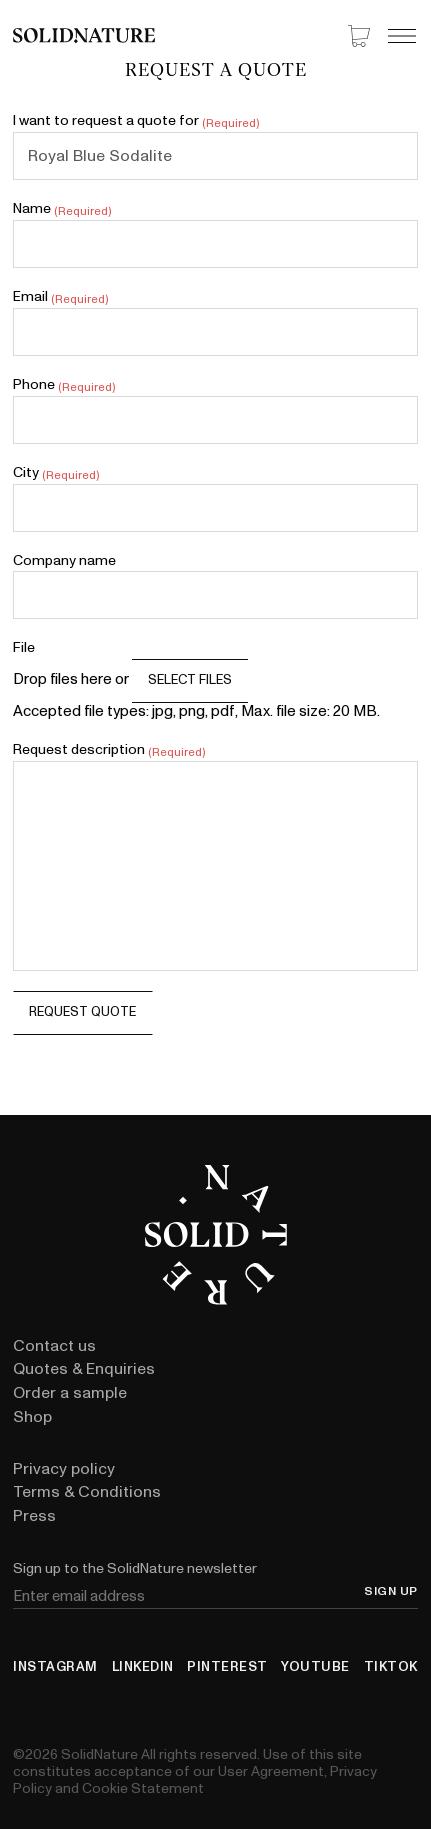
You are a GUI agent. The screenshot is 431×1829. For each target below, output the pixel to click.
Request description (108, 750)
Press (34, 1516)
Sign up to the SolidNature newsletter (135, 1568)
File (24, 648)
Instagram (55, 1667)
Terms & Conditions (87, 1492)
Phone (63, 385)
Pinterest (227, 1667)
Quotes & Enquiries (84, 1369)
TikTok (391, 1667)
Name (61, 209)
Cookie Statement (143, 1788)
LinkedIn (143, 1667)
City (55, 473)
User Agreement (271, 1771)
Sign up (391, 1592)
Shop (32, 1417)
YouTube (315, 1667)
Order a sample (70, 1393)
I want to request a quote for (135, 121)
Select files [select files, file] (190, 680)
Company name (64, 561)
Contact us (54, 1346)
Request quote (82, 1012)
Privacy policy (64, 1469)
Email (60, 297)
